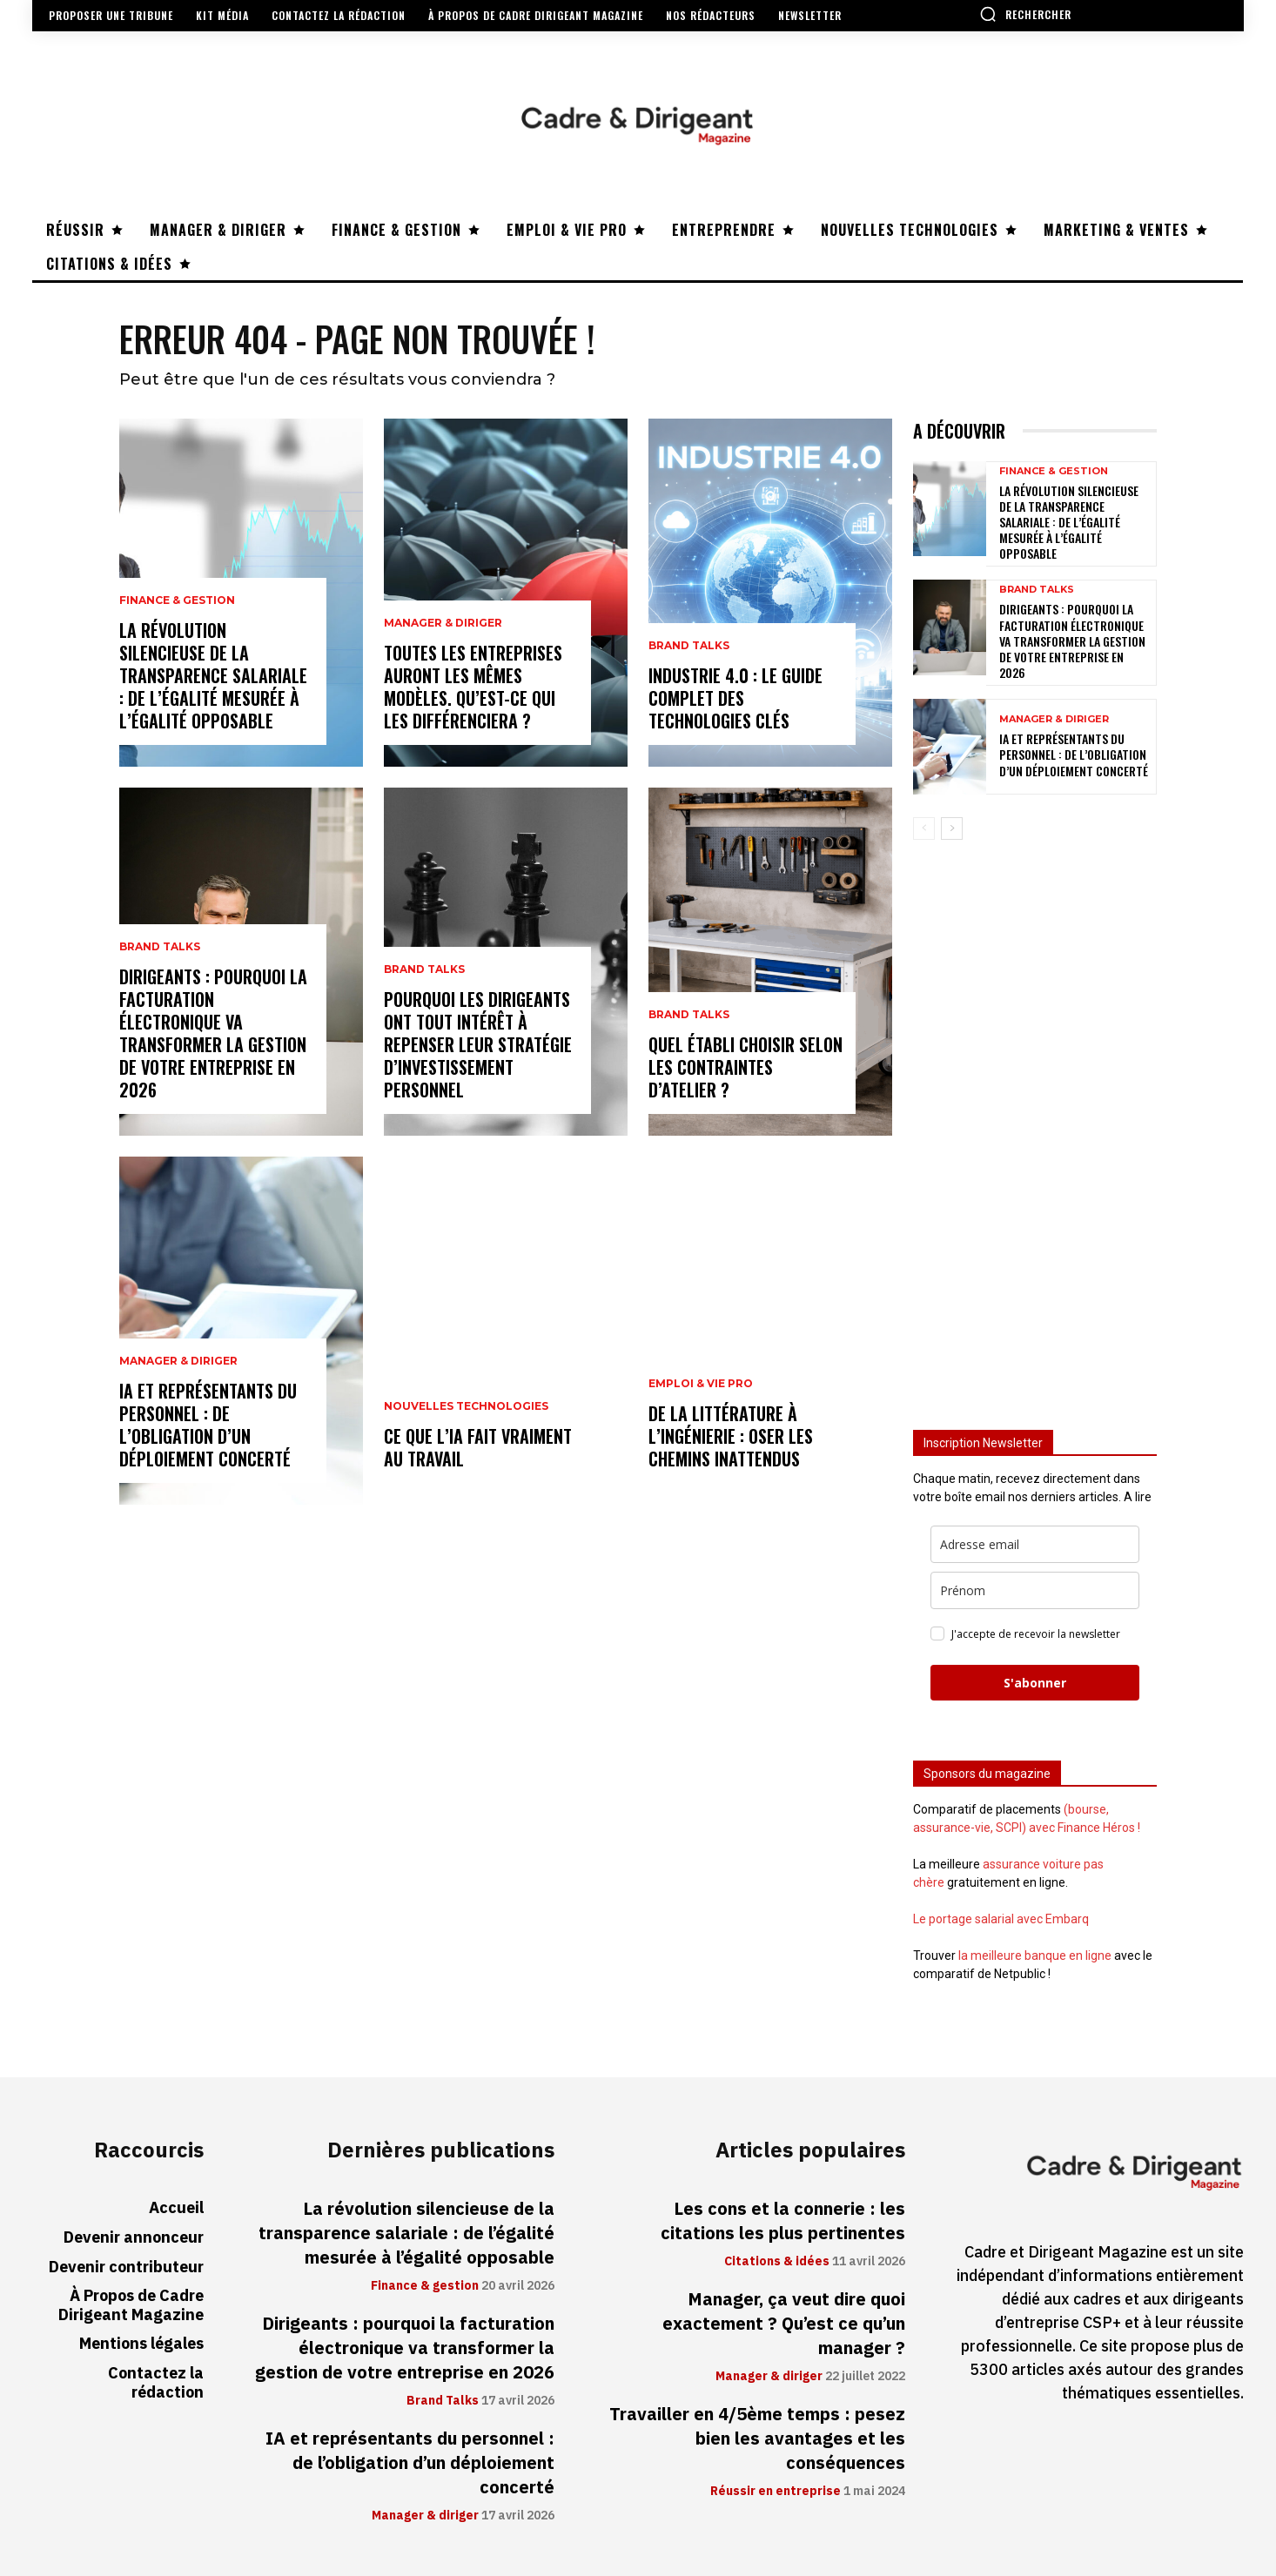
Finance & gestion (177, 600)
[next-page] (952, 828)
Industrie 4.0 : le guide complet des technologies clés (735, 698)
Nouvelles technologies (466, 1406)
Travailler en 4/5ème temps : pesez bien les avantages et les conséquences (757, 2438)
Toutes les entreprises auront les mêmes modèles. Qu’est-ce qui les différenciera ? (473, 687)
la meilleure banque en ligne (1034, 1955)
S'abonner (1035, 1682)
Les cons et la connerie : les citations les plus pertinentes (783, 2221)
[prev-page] (924, 828)
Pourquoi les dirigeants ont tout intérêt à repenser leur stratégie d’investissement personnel (478, 1044)
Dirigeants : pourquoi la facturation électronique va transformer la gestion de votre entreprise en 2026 (213, 1033)
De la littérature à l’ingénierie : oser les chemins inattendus (730, 1436)
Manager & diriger (178, 1361)
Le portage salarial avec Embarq (1001, 1919)
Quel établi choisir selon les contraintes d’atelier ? (745, 1067)
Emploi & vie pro (700, 1384)
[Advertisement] (1035, 1127)
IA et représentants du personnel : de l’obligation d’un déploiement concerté (208, 1425)
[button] (1025, 14)
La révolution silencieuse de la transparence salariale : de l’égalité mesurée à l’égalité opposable (213, 675)
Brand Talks (159, 947)
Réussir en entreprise (775, 2491)
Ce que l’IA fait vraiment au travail (478, 1447)
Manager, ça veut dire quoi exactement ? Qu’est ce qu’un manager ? (783, 2323)
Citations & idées (776, 2262)
